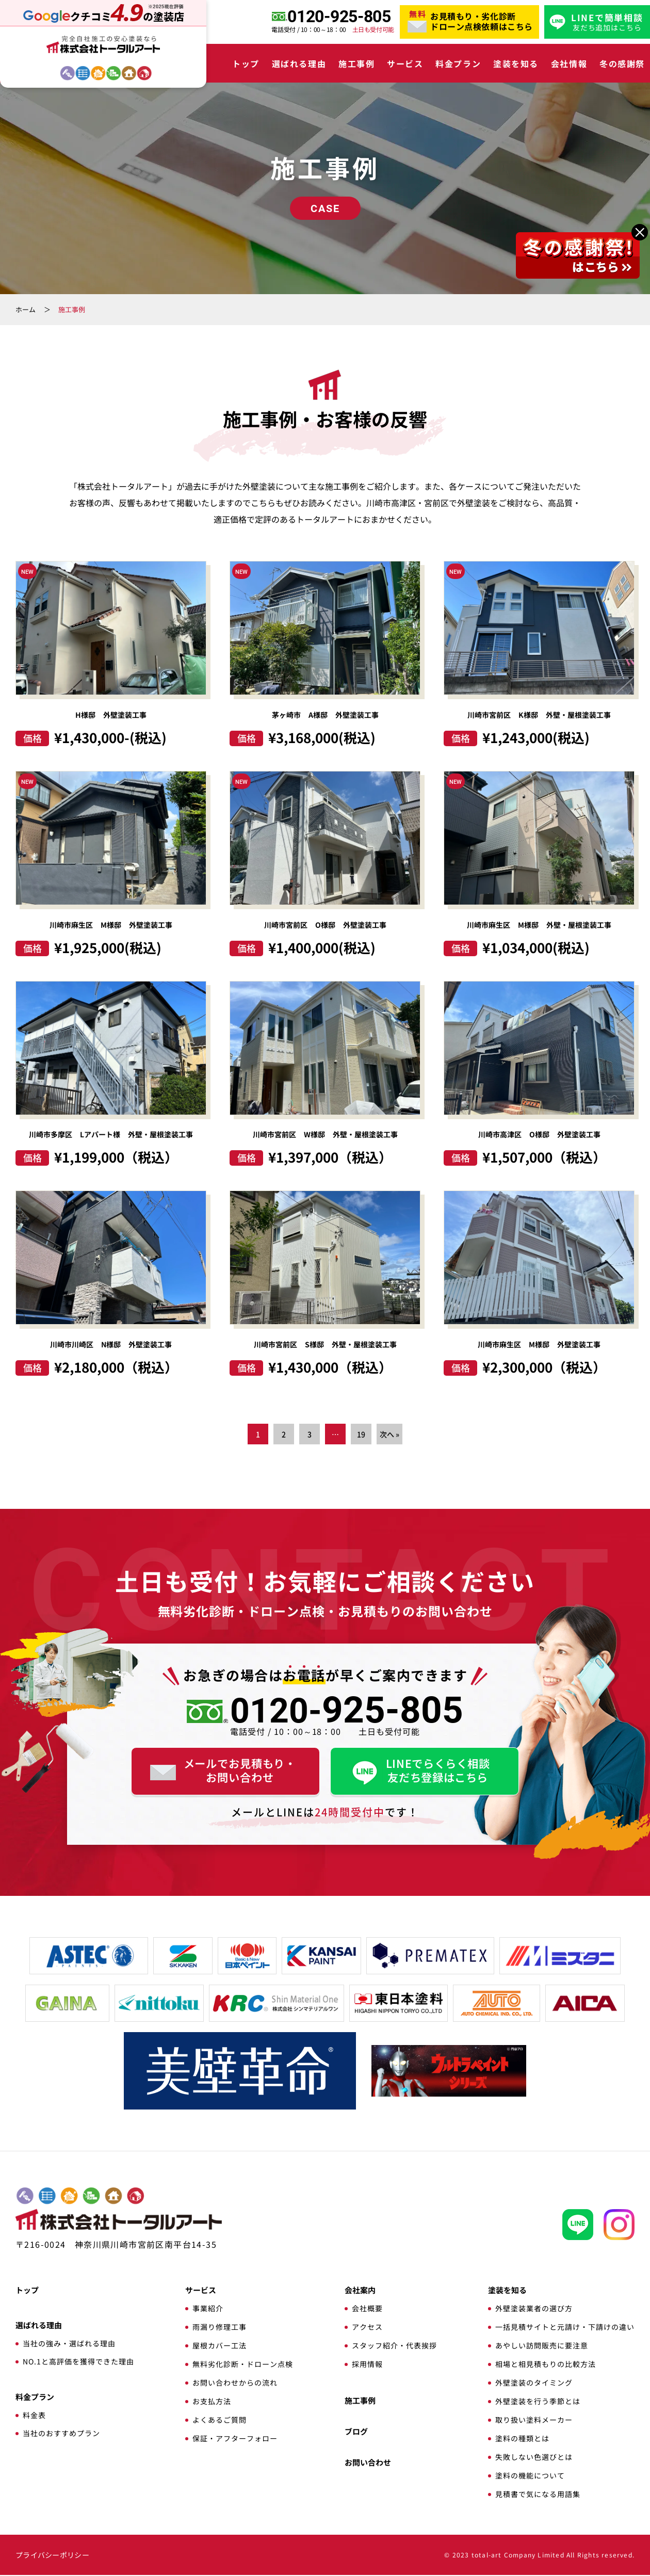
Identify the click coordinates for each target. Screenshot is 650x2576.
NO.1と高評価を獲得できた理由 (78, 2362)
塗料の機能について (530, 2476)
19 (361, 1434)
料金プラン (458, 63)
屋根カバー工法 (219, 2346)
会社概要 (367, 2309)
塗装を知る (516, 63)
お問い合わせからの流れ (235, 2383)
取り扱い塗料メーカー (534, 2421)
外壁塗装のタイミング (534, 2383)
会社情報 (569, 63)
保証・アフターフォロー (235, 2439)
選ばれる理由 (299, 63)
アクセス (367, 2328)
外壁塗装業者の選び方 (534, 2309)
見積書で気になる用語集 (537, 2495)
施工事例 (356, 63)
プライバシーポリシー (52, 2556)
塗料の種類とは (522, 2439)
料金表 (34, 2416)
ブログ (356, 2432)
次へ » (389, 1434)
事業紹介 (207, 2309)
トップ (245, 63)
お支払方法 (211, 2402)
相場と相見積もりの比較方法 (545, 2365)
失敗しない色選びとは (534, 2458)
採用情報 (367, 2365)
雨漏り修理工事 (219, 2328)
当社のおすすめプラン (61, 2434)
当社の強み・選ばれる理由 (69, 2344)
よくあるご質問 (219, 2421)
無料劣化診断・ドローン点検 (242, 2365)
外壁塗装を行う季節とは (537, 2402)
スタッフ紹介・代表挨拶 (394, 2346)
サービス (405, 63)
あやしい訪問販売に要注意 (541, 2346)
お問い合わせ (368, 2463)
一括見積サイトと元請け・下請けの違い (565, 2328)
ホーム (25, 309)
